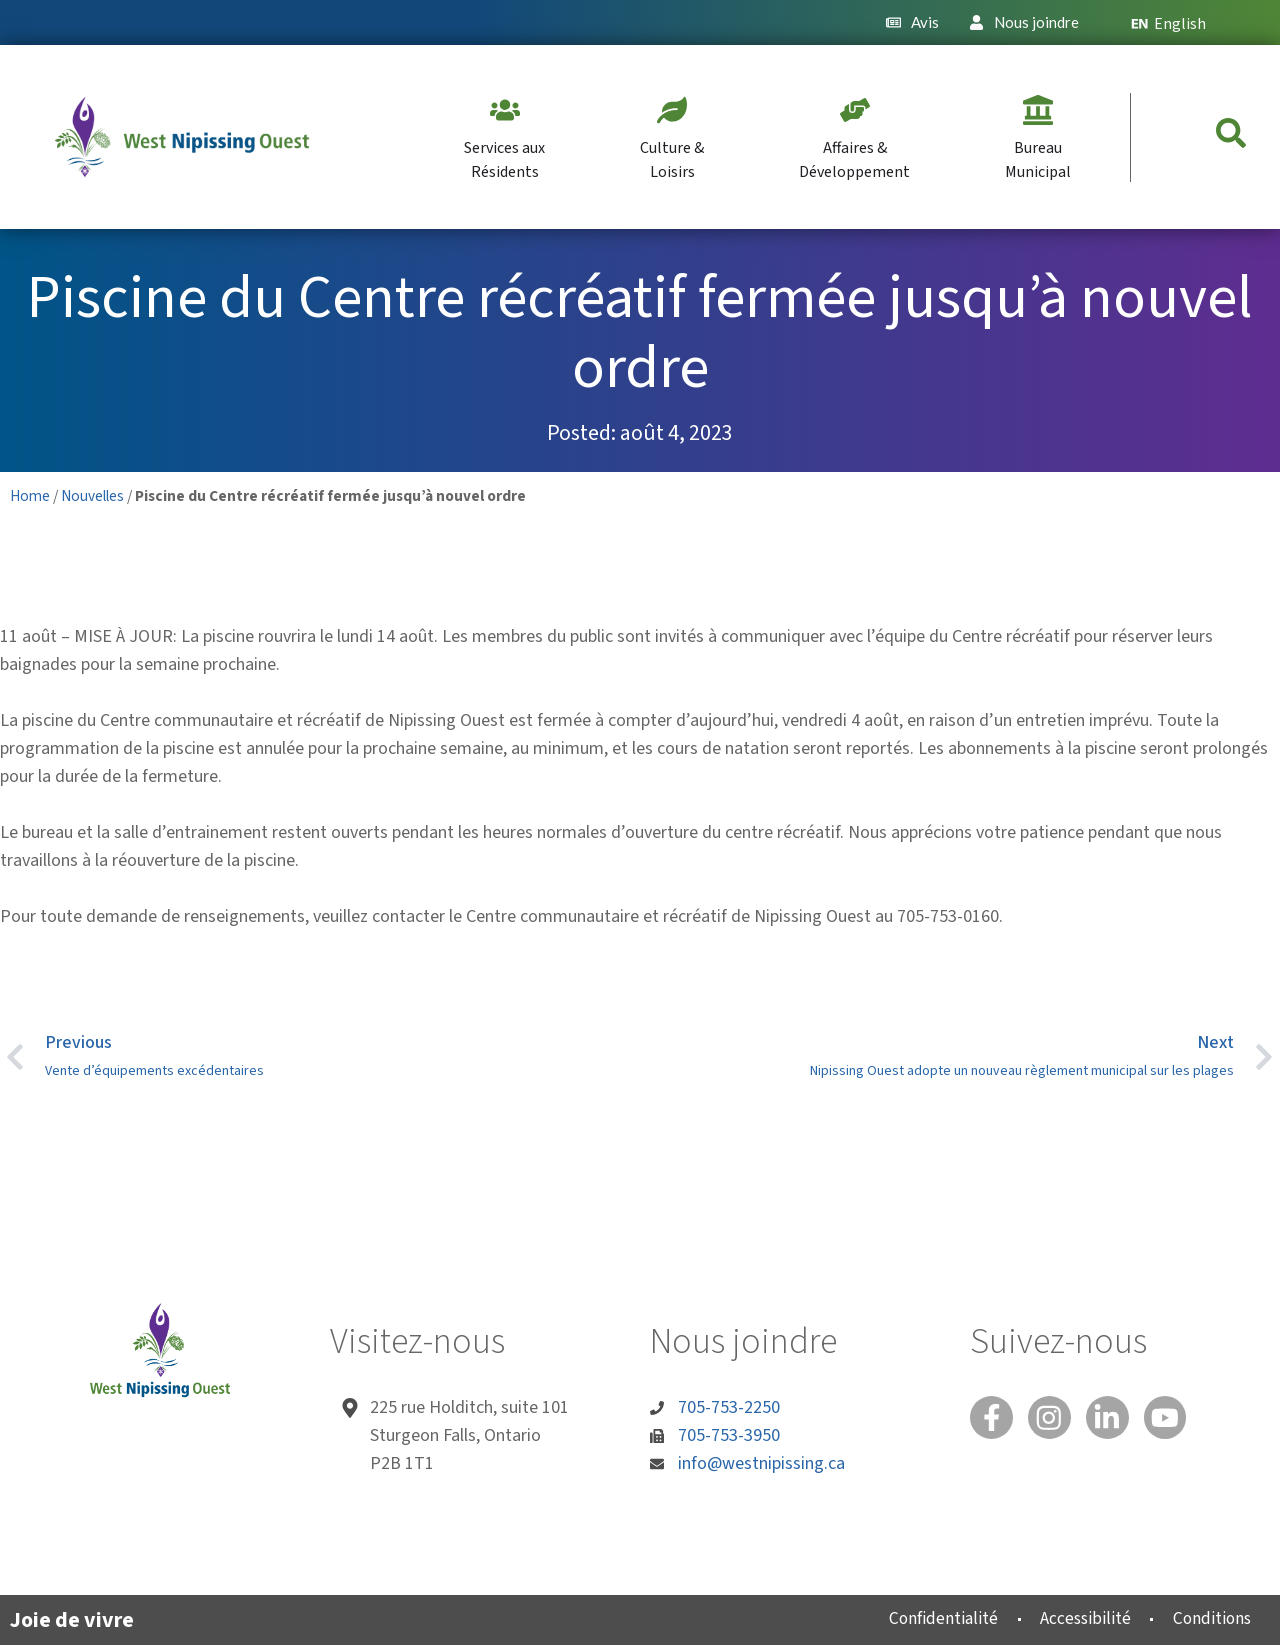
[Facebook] (993, 1419)
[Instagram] (1054, 1419)
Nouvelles (92, 496)
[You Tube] (1176, 1419)
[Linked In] (1115, 1419)
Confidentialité (926, 1618)
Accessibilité (1074, 1618)
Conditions (1207, 1618)
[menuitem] (1177, 22)
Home (30, 496)
